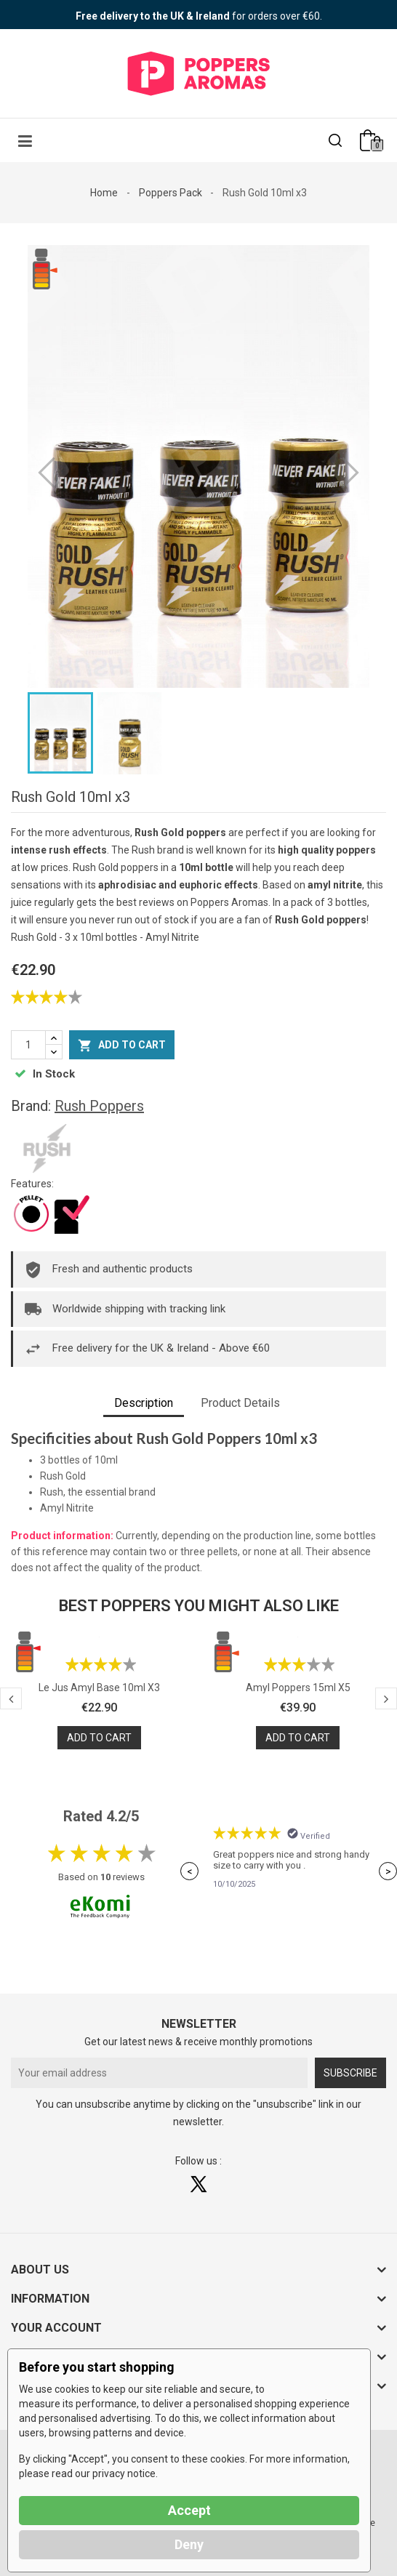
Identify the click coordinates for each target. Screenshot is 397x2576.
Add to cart (122, 1045)
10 (105, 1876)
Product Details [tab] (240, 1403)
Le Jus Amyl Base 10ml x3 (99, 1687)
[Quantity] (28, 1044)
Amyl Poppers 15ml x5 (298, 1687)
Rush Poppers (99, 1106)
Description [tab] (143, 1403)
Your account (56, 2328)
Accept (189, 2510)
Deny (189, 2544)
